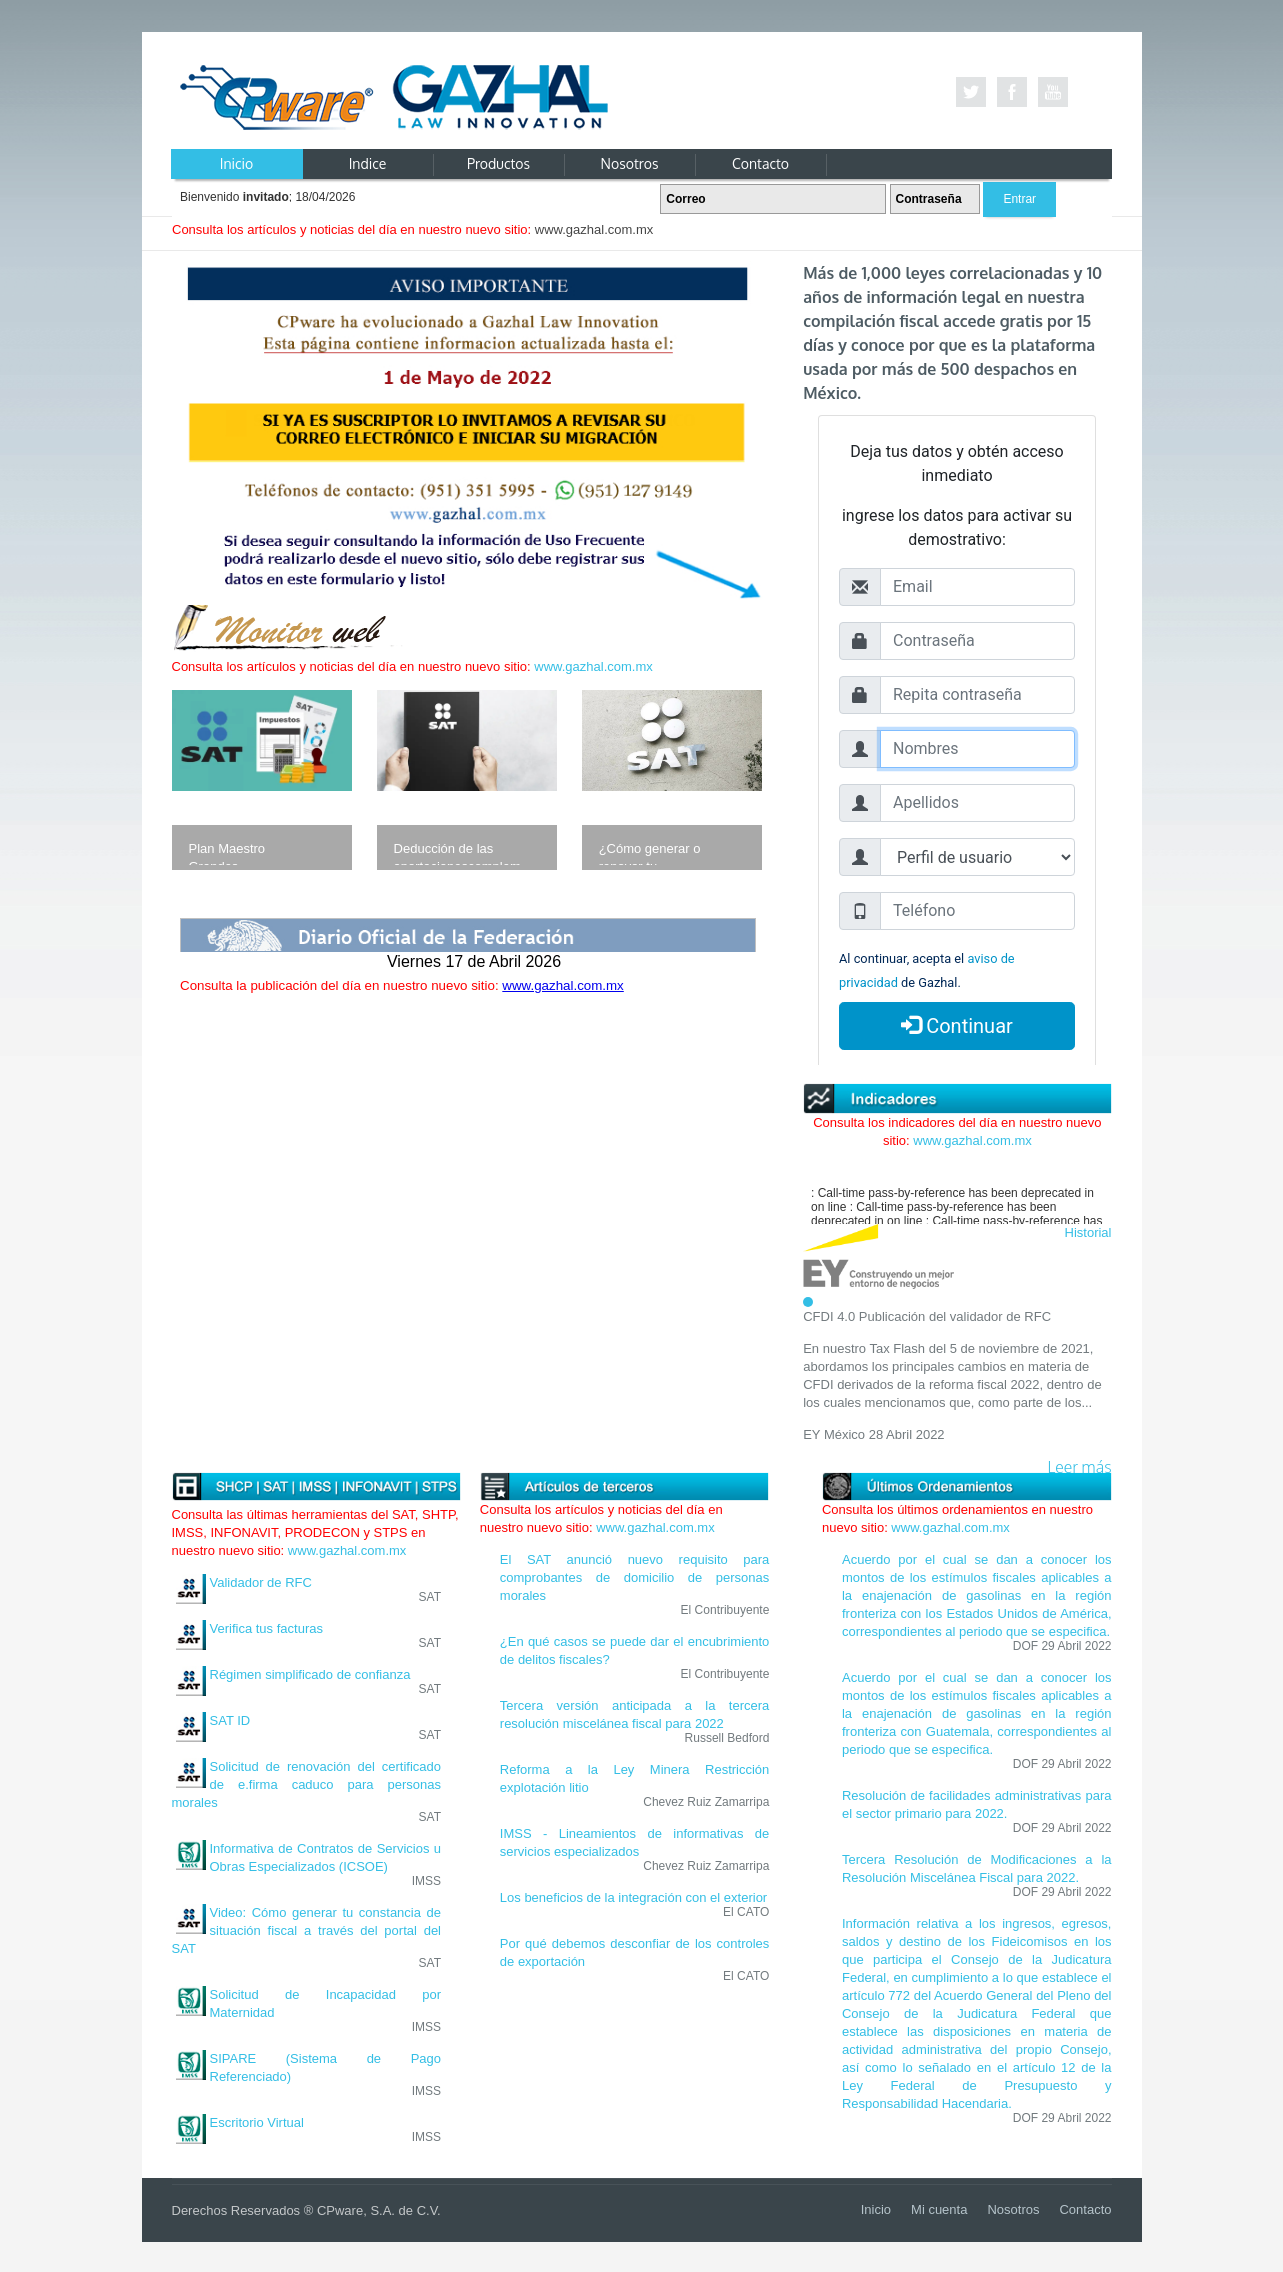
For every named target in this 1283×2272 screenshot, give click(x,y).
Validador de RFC (261, 1582)
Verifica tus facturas (266, 1628)
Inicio (876, 2209)
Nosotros (1013, 2209)
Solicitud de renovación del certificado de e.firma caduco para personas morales (307, 1784)
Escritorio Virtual (257, 2122)
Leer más (1080, 1467)
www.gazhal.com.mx (593, 666)
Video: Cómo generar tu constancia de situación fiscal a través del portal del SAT (307, 1930)
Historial (1088, 1232)
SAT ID (230, 1720)
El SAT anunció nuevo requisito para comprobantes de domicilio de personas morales (635, 1577)
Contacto (1085, 2209)
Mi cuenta (939, 2209)
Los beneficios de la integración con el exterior (633, 1897)
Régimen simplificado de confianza (310, 1674)
